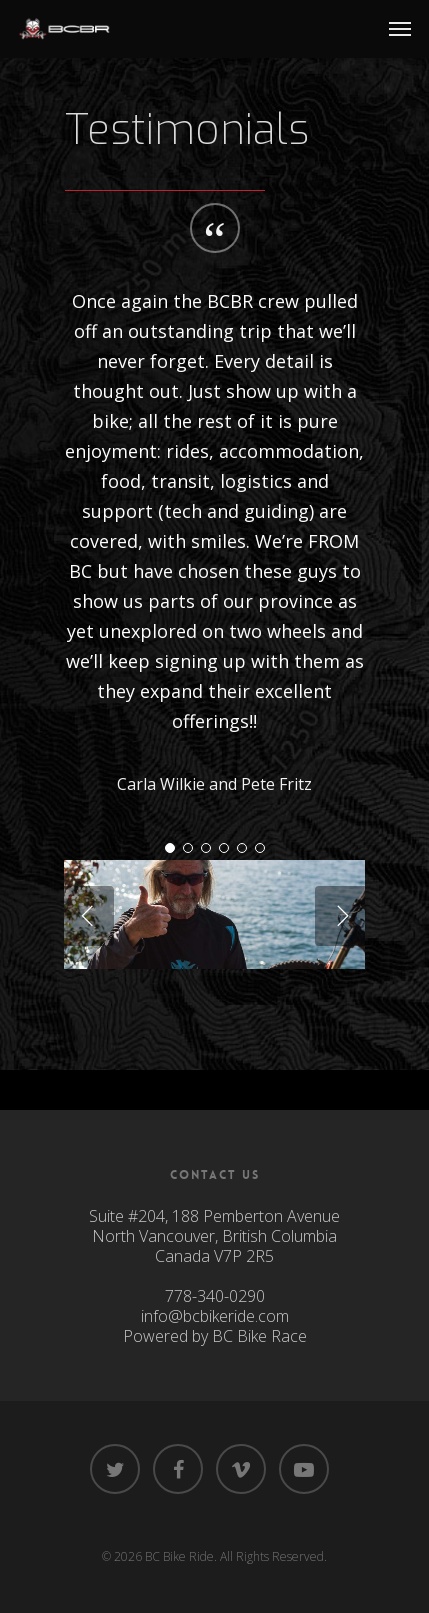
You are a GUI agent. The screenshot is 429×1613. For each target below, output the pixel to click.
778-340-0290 (215, 1296)
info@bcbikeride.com (215, 1316)
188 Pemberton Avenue (256, 1216)
